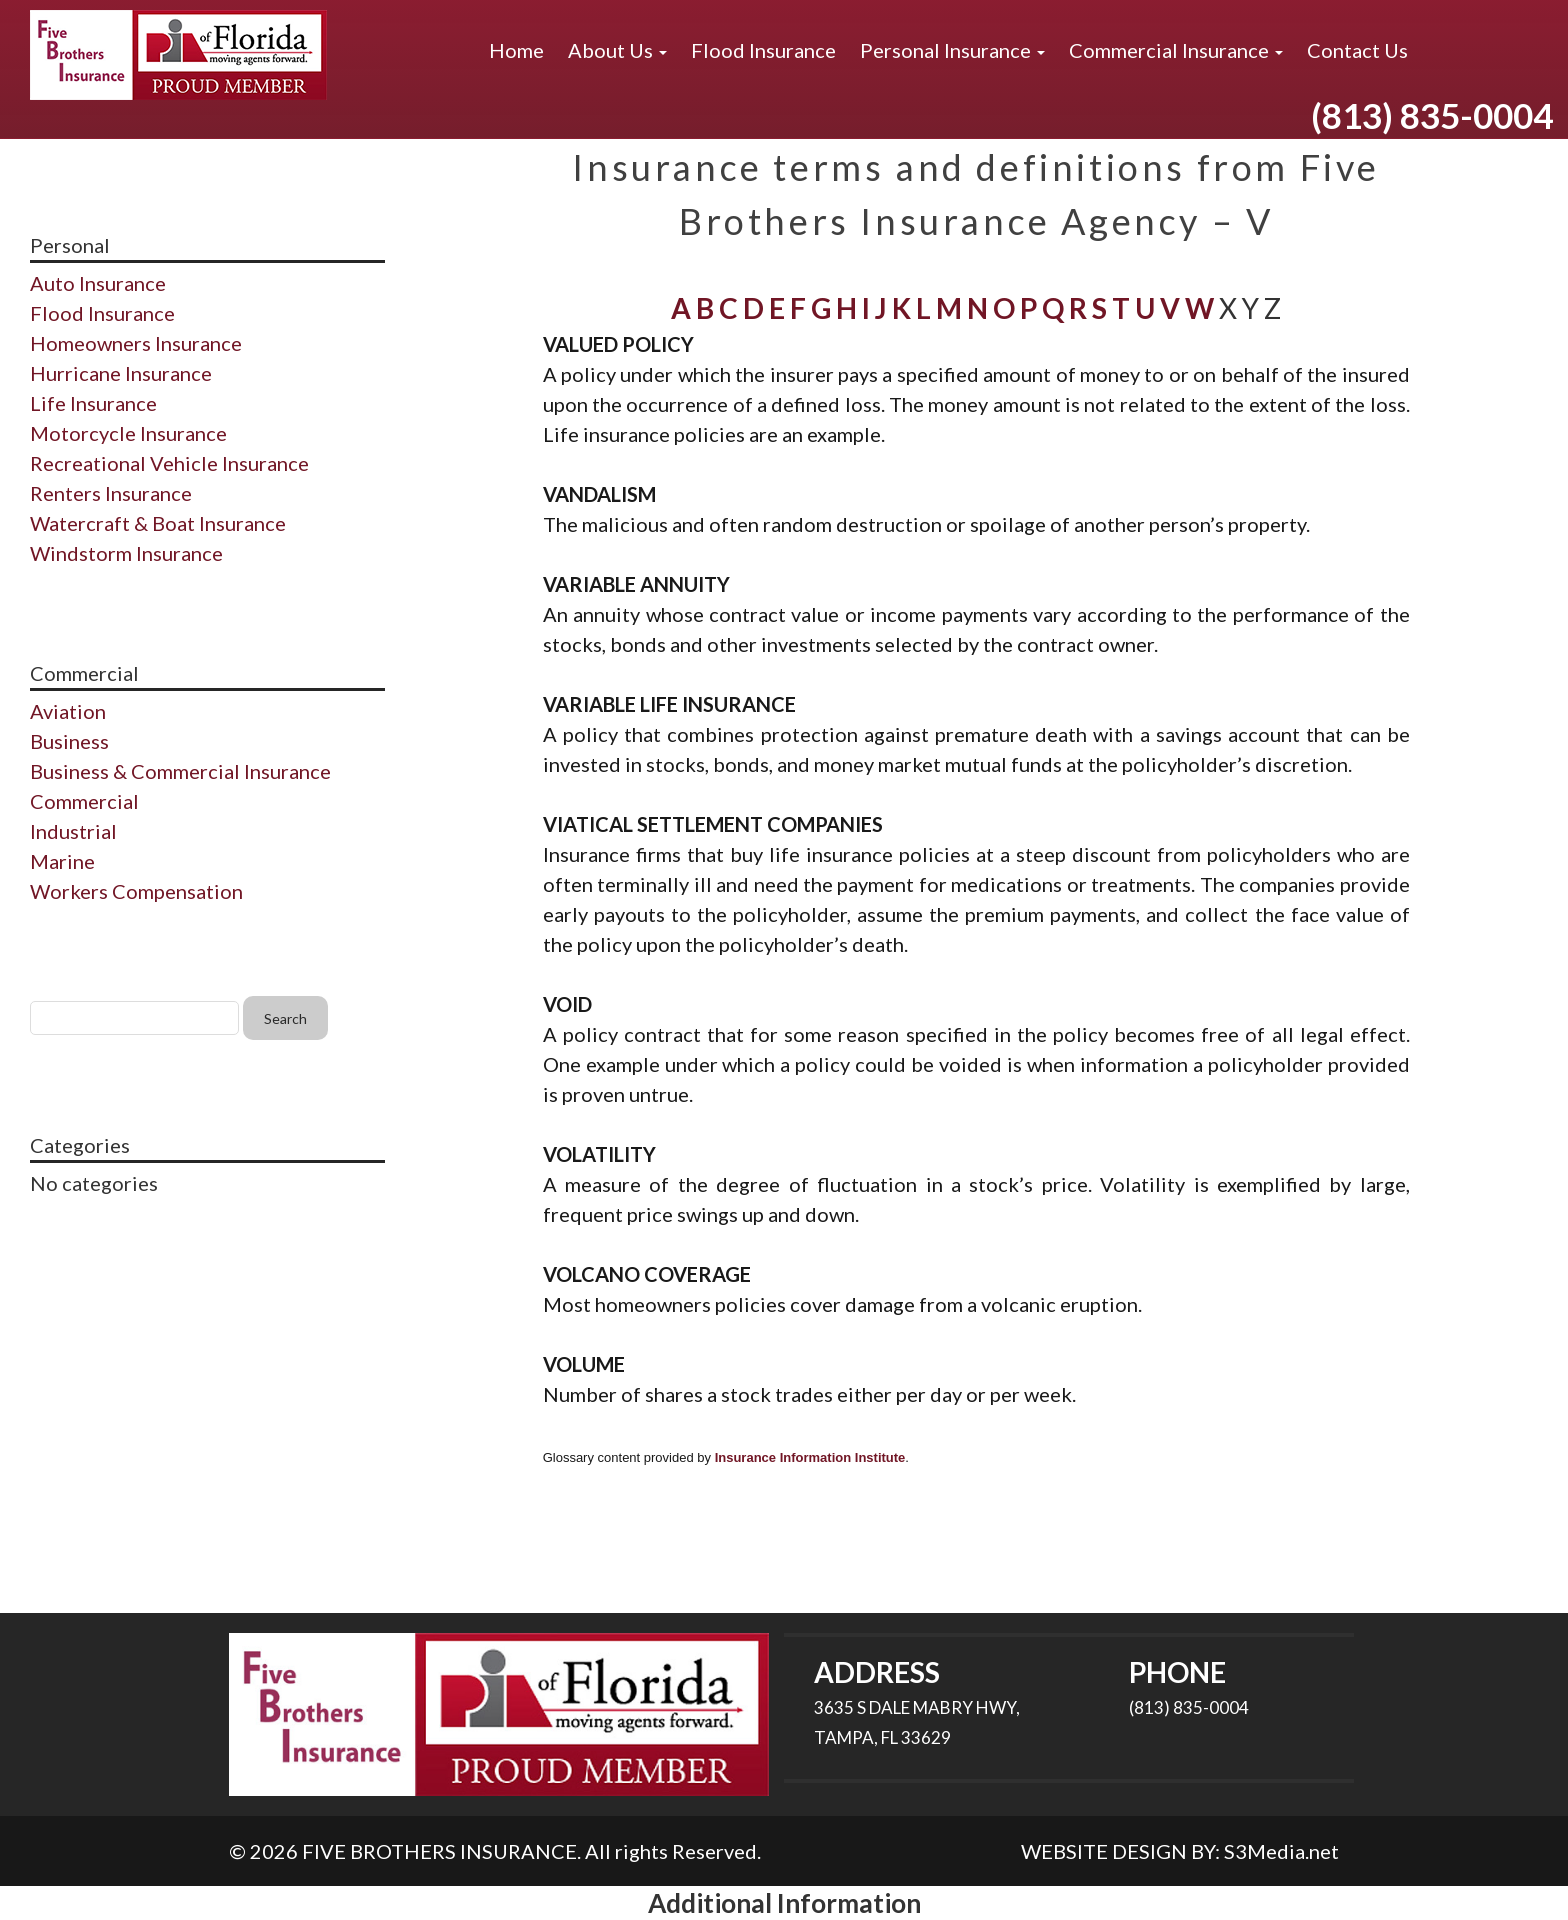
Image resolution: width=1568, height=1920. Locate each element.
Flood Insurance (763, 50)
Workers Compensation (136, 891)
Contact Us (1357, 50)
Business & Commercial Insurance (180, 771)
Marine (62, 861)
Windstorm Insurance (126, 553)
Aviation (68, 711)
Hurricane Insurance (121, 373)
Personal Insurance (952, 50)
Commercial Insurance (1176, 50)
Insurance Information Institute (810, 1457)
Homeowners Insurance (136, 343)
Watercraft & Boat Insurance (158, 523)
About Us (617, 50)
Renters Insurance (111, 493)
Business (69, 741)
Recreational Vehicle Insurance (169, 463)
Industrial (73, 831)
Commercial (84, 801)
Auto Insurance (98, 283)
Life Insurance (93, 403)
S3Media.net (1281, 1851)
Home (516, 50)
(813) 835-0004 (1432, 115)
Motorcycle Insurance (128, 433)
